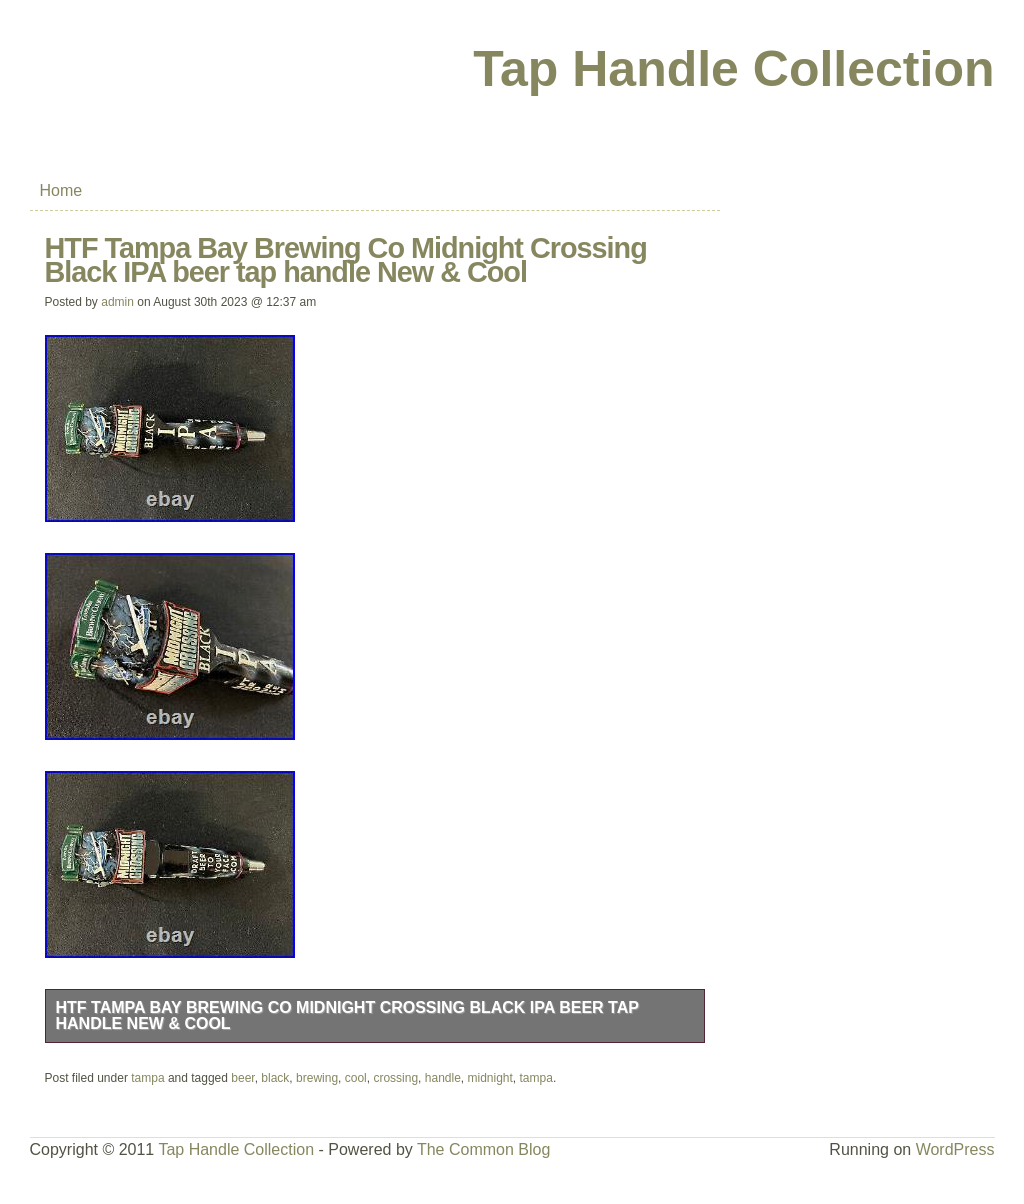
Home (61, 190)
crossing (395, 1078)
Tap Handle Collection (733, 69)
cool (356, 1078)
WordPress (955, 1149)
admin (117, 302)
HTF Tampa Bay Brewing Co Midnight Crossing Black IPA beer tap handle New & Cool (347, 1015)
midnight (490, 1078)
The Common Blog (483, 1149)
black (275, 1078)
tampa (147, 1078)
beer (242, 1078)
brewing (317, 1078)
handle (443, 1078)
